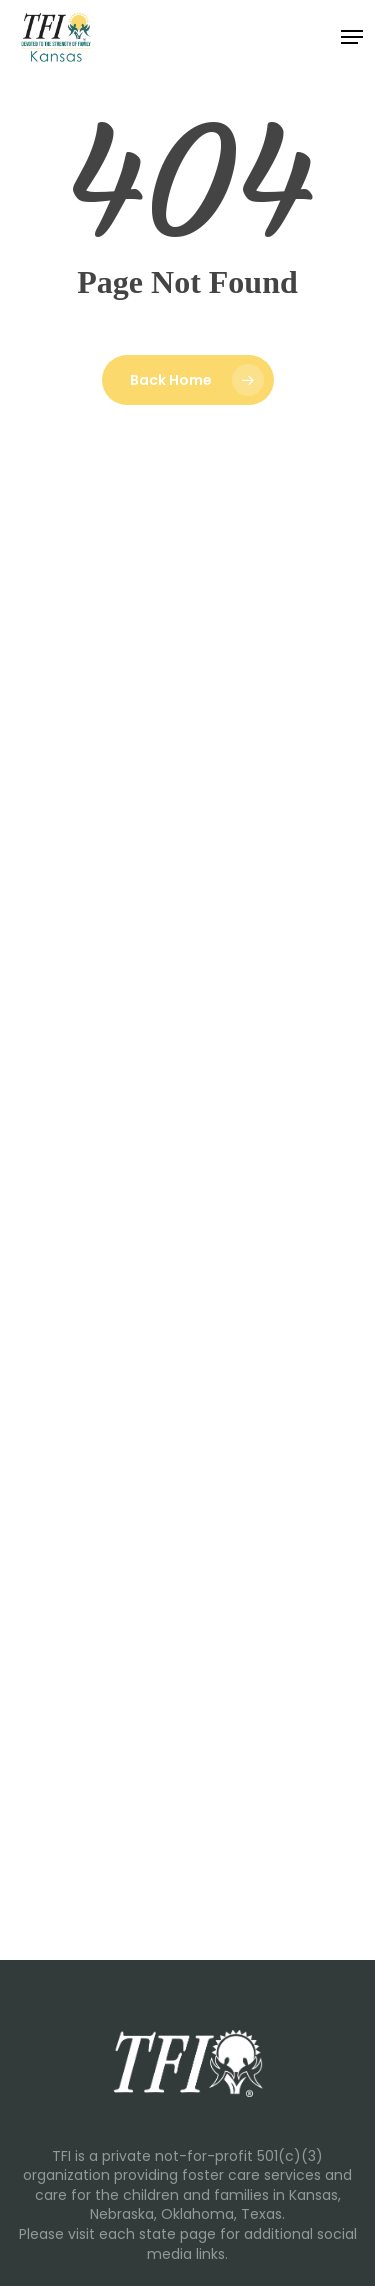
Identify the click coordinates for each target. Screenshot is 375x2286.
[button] (352, 37)
